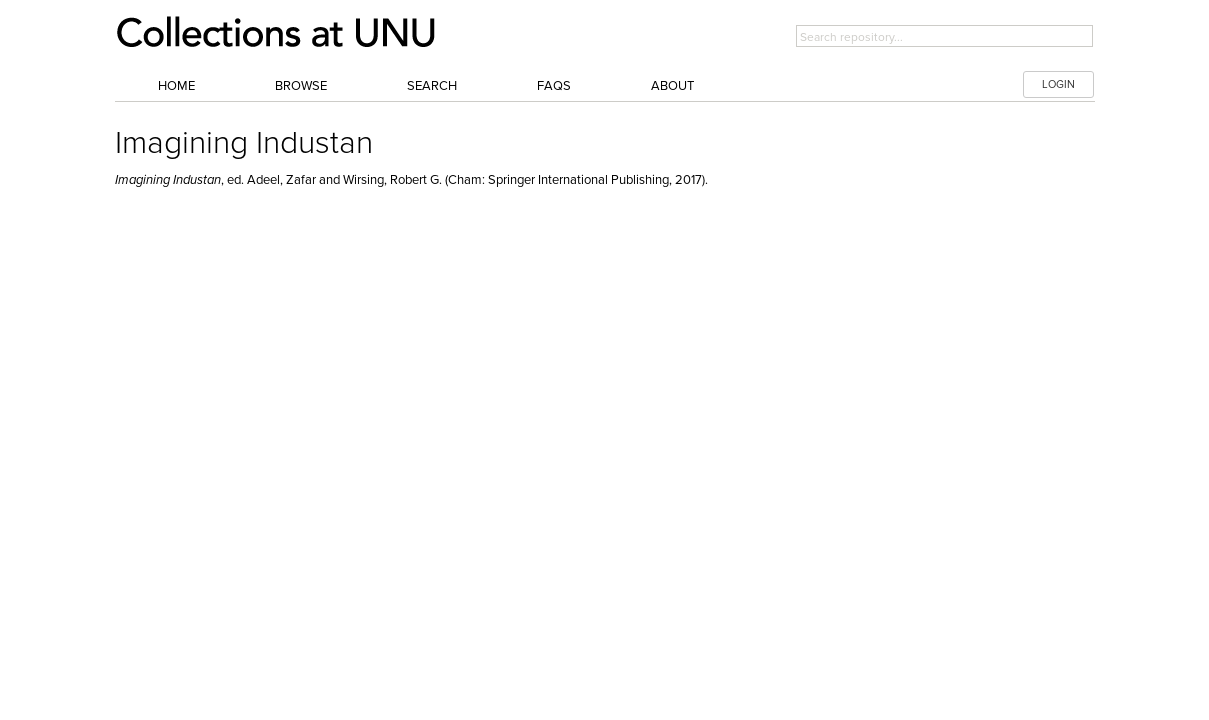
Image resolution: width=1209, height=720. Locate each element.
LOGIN (1058, 84)
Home (176, 86)
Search (432, 86)
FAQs (554, 86)
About (672, 86)
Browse (301, 86)
